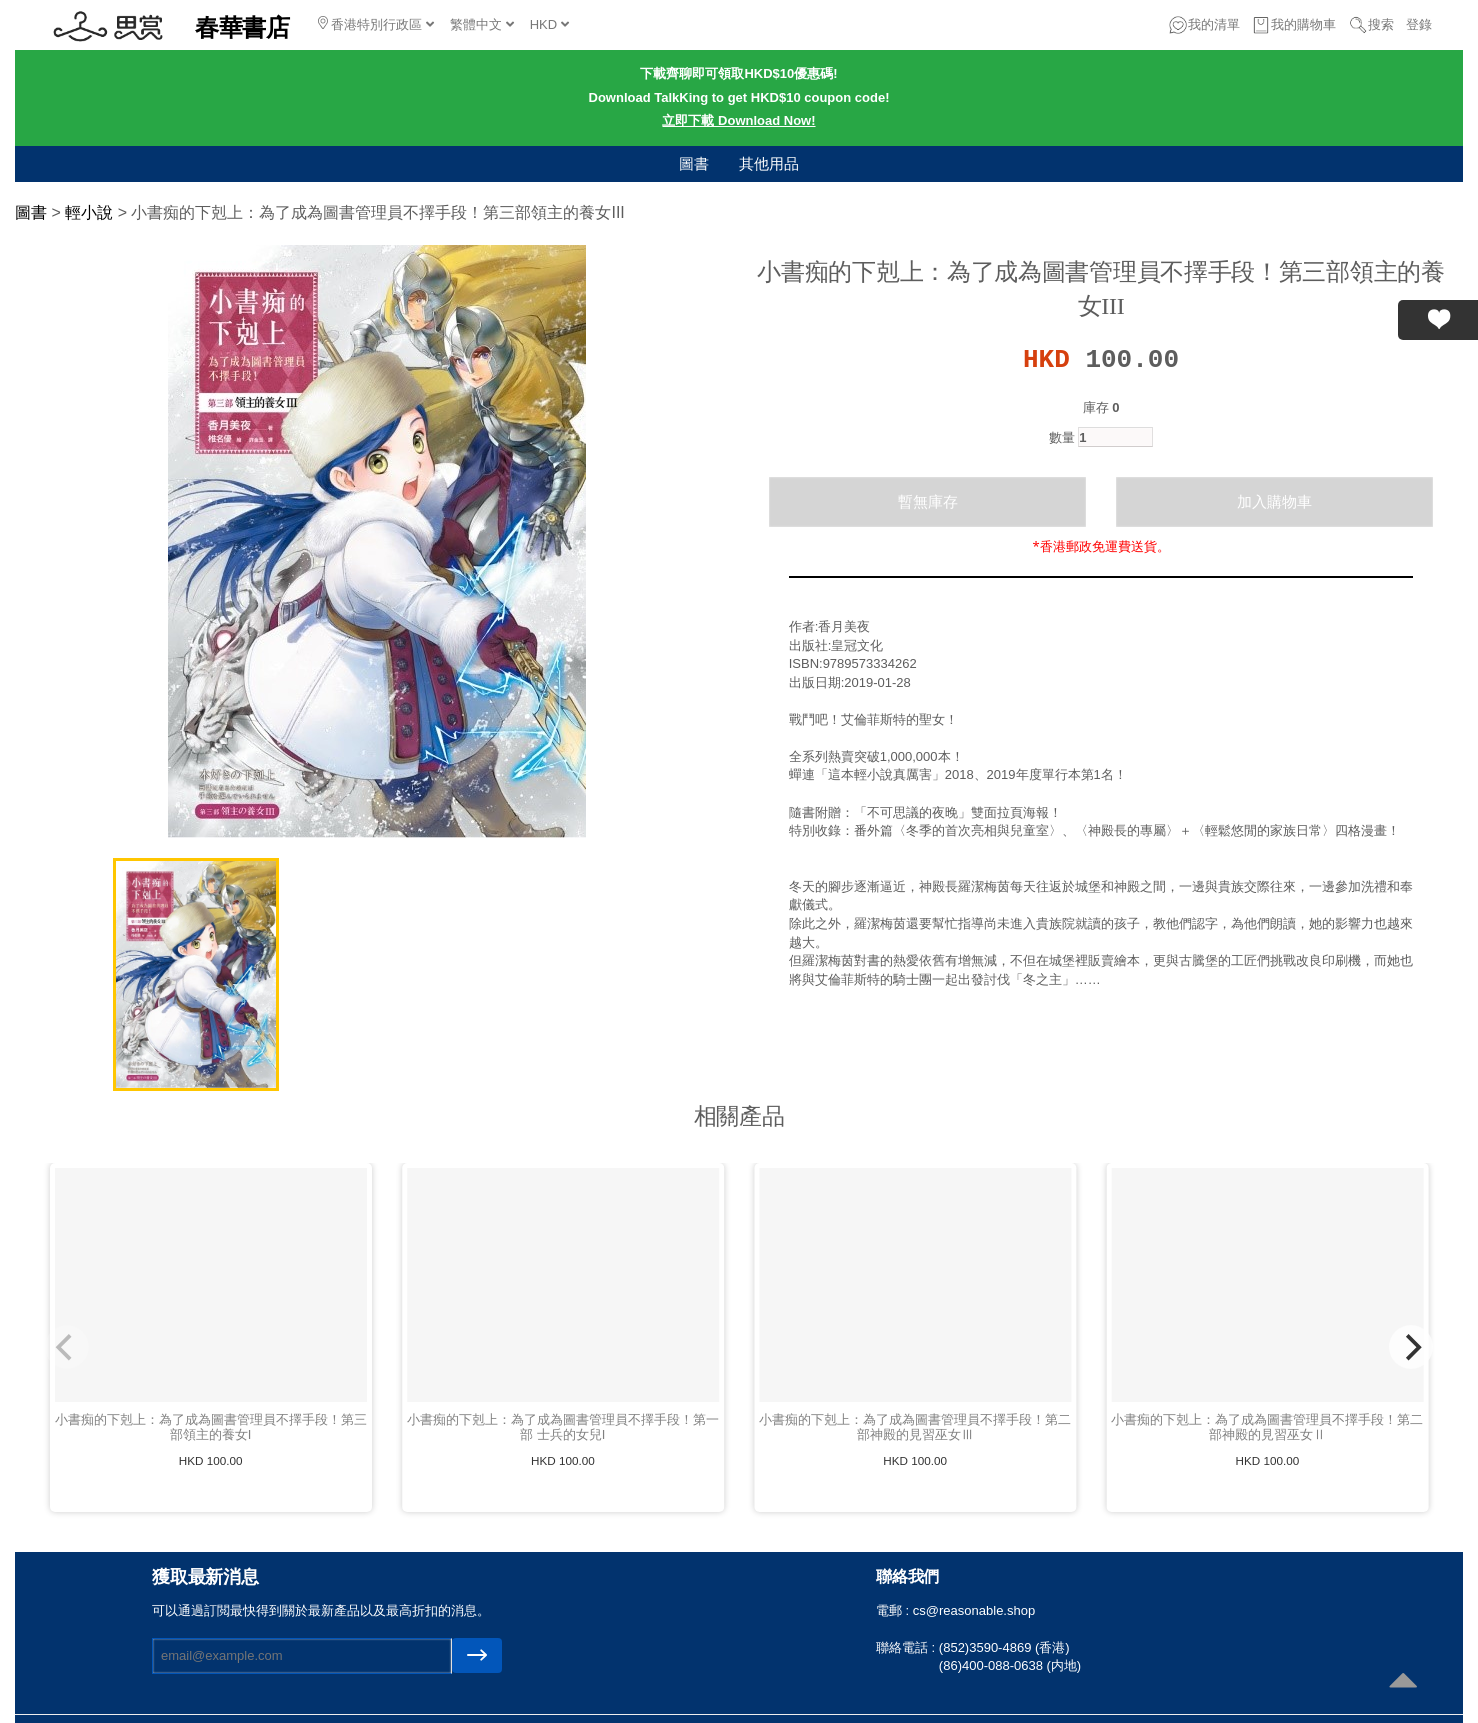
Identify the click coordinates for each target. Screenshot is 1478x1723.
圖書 (694, 163)
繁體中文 (482, 24)
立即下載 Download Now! (738, 120)
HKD (549, 24)
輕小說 (89, 212)
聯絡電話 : (907, 1647)
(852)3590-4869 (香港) (1004, 1647)
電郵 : (894, 1610)
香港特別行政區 (376, 24)
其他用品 (769, 163)
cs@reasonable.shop (974, 1610)
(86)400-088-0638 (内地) (1010, 1665)
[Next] (1411, 1347)
